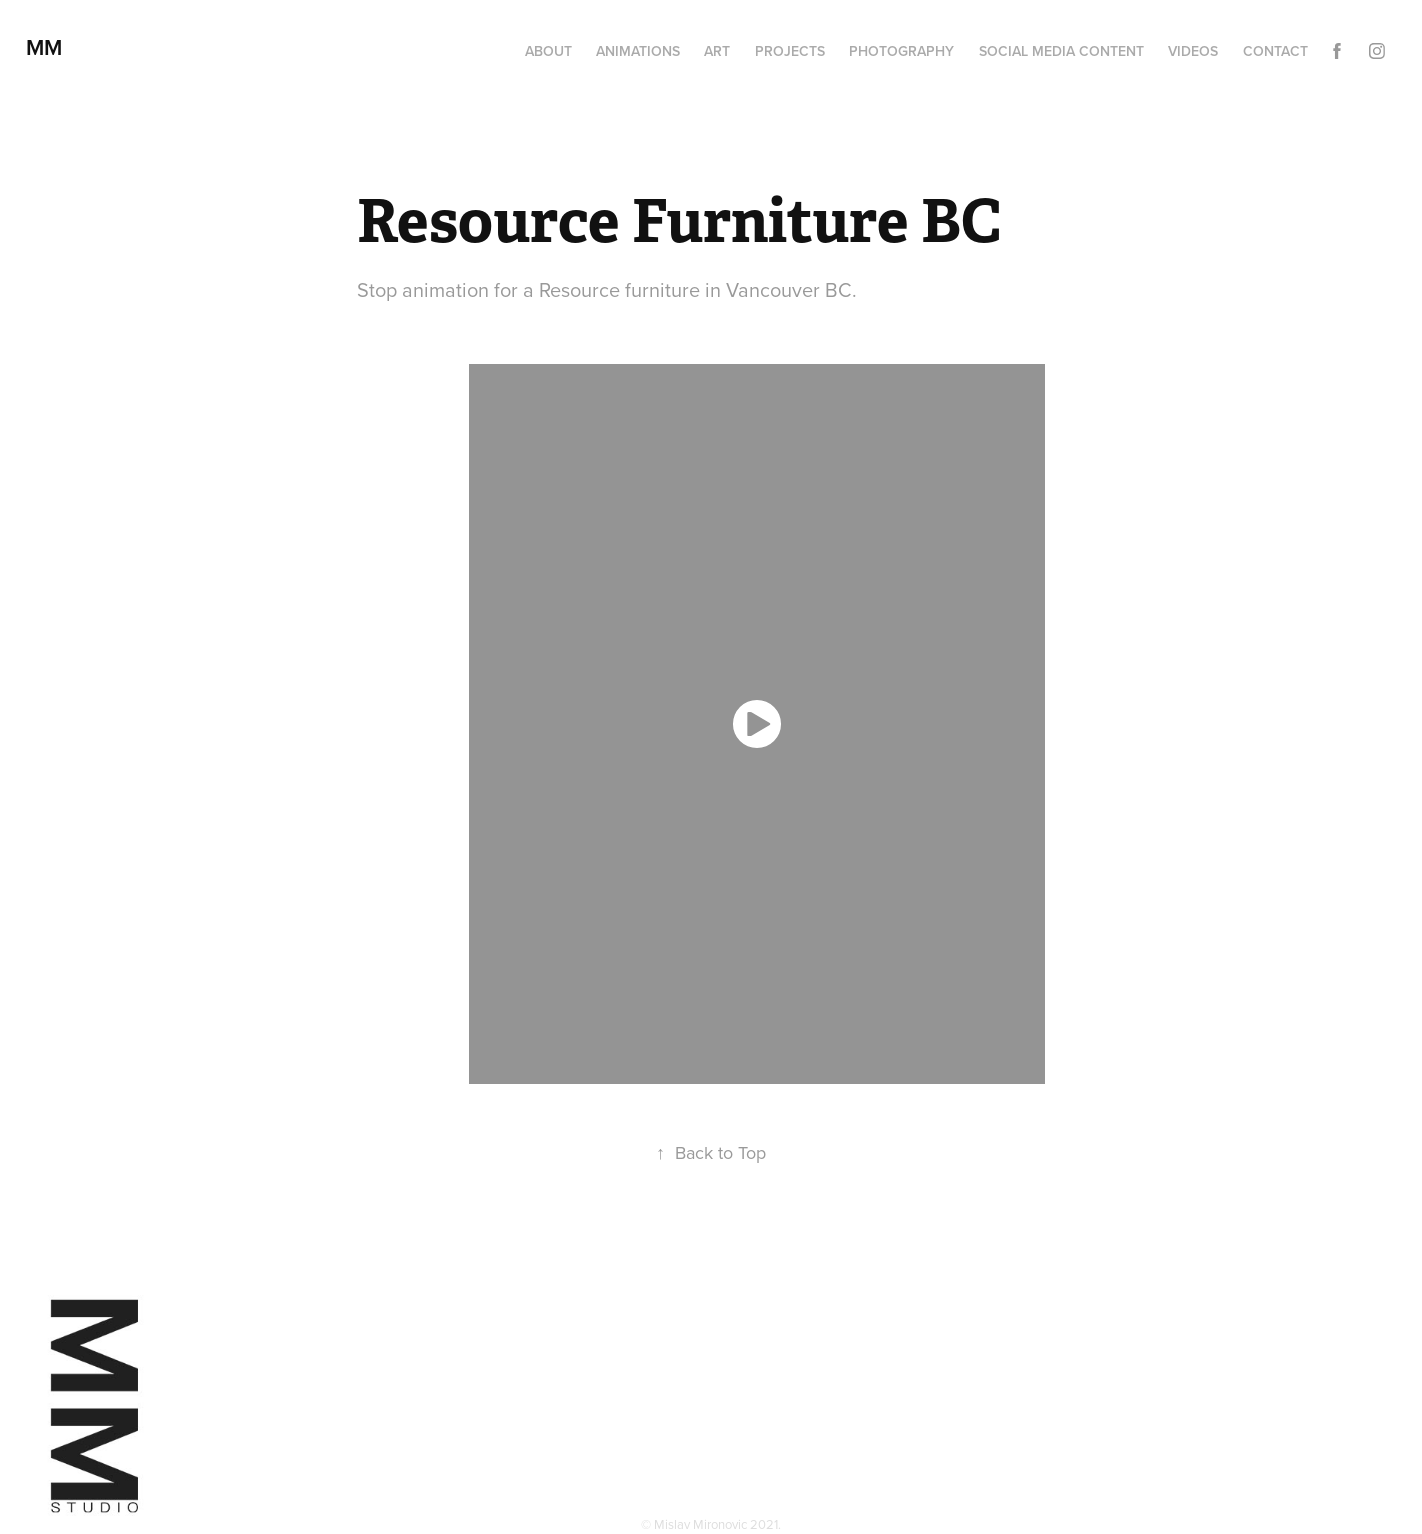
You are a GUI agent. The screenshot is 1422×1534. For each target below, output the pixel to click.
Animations (638, 51)
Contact (1275, 51)
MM (50, 47)
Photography (901, 51)
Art (717, 51)
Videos (1193, 51)
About (548, 51)
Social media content (1061, 51)
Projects (790, 51)
